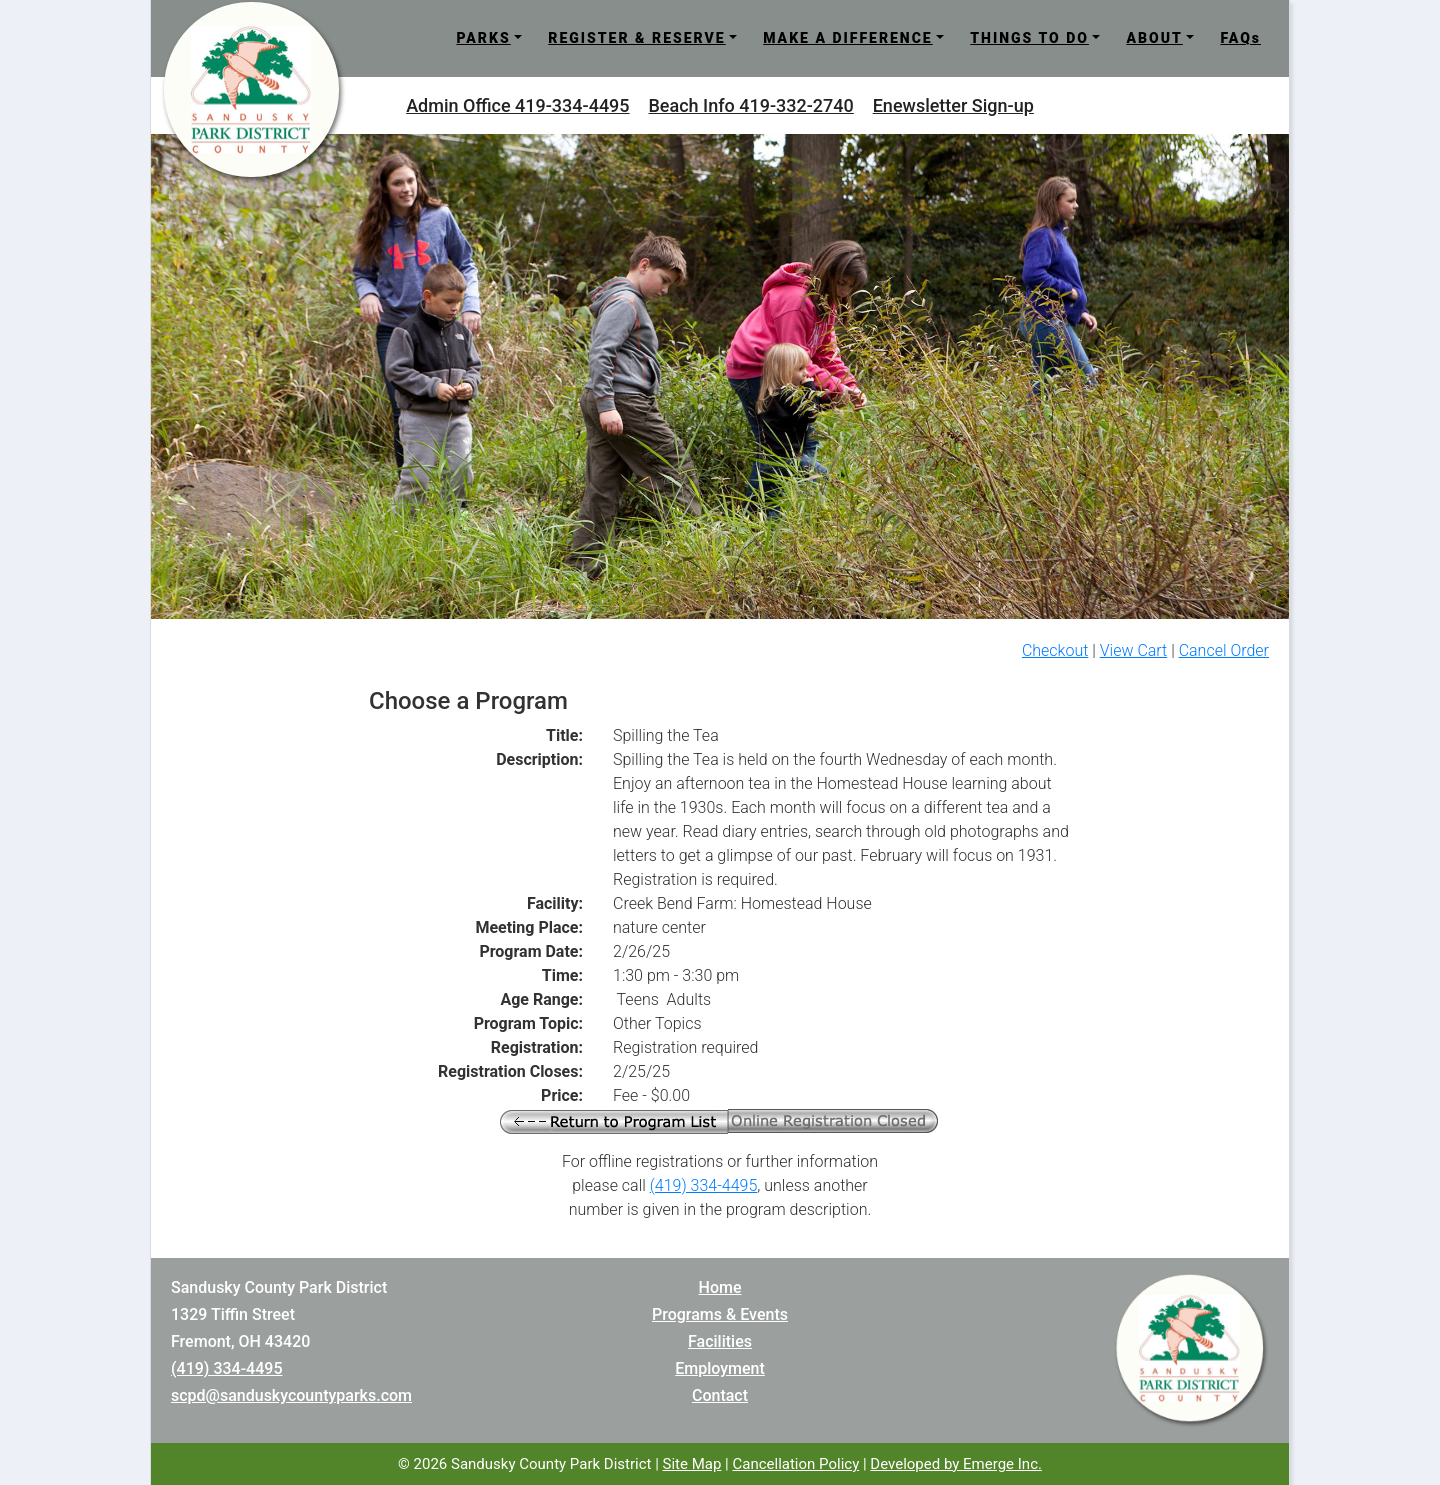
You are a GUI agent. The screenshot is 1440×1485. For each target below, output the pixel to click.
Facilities (720, 1341)
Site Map (692, 1464)
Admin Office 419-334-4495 (517, 105)
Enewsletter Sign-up (953, 105)
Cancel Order (1224, 650)
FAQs (1240, 38)
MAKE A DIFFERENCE (847, 38)
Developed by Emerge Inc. (956, 1464)
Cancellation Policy (795, 1464)
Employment (720, 1368)
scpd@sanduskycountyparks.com (291, 1395)
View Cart (1134, 650)
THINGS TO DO (1029, 38)
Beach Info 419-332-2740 (751, 105)
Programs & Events (720, 1314)
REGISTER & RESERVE (636, 38)
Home (720, 1287)
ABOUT (1154, 38)
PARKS (483, 38)
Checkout (1055, 650)
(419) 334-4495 (704, 1185)
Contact (720, 1395)
